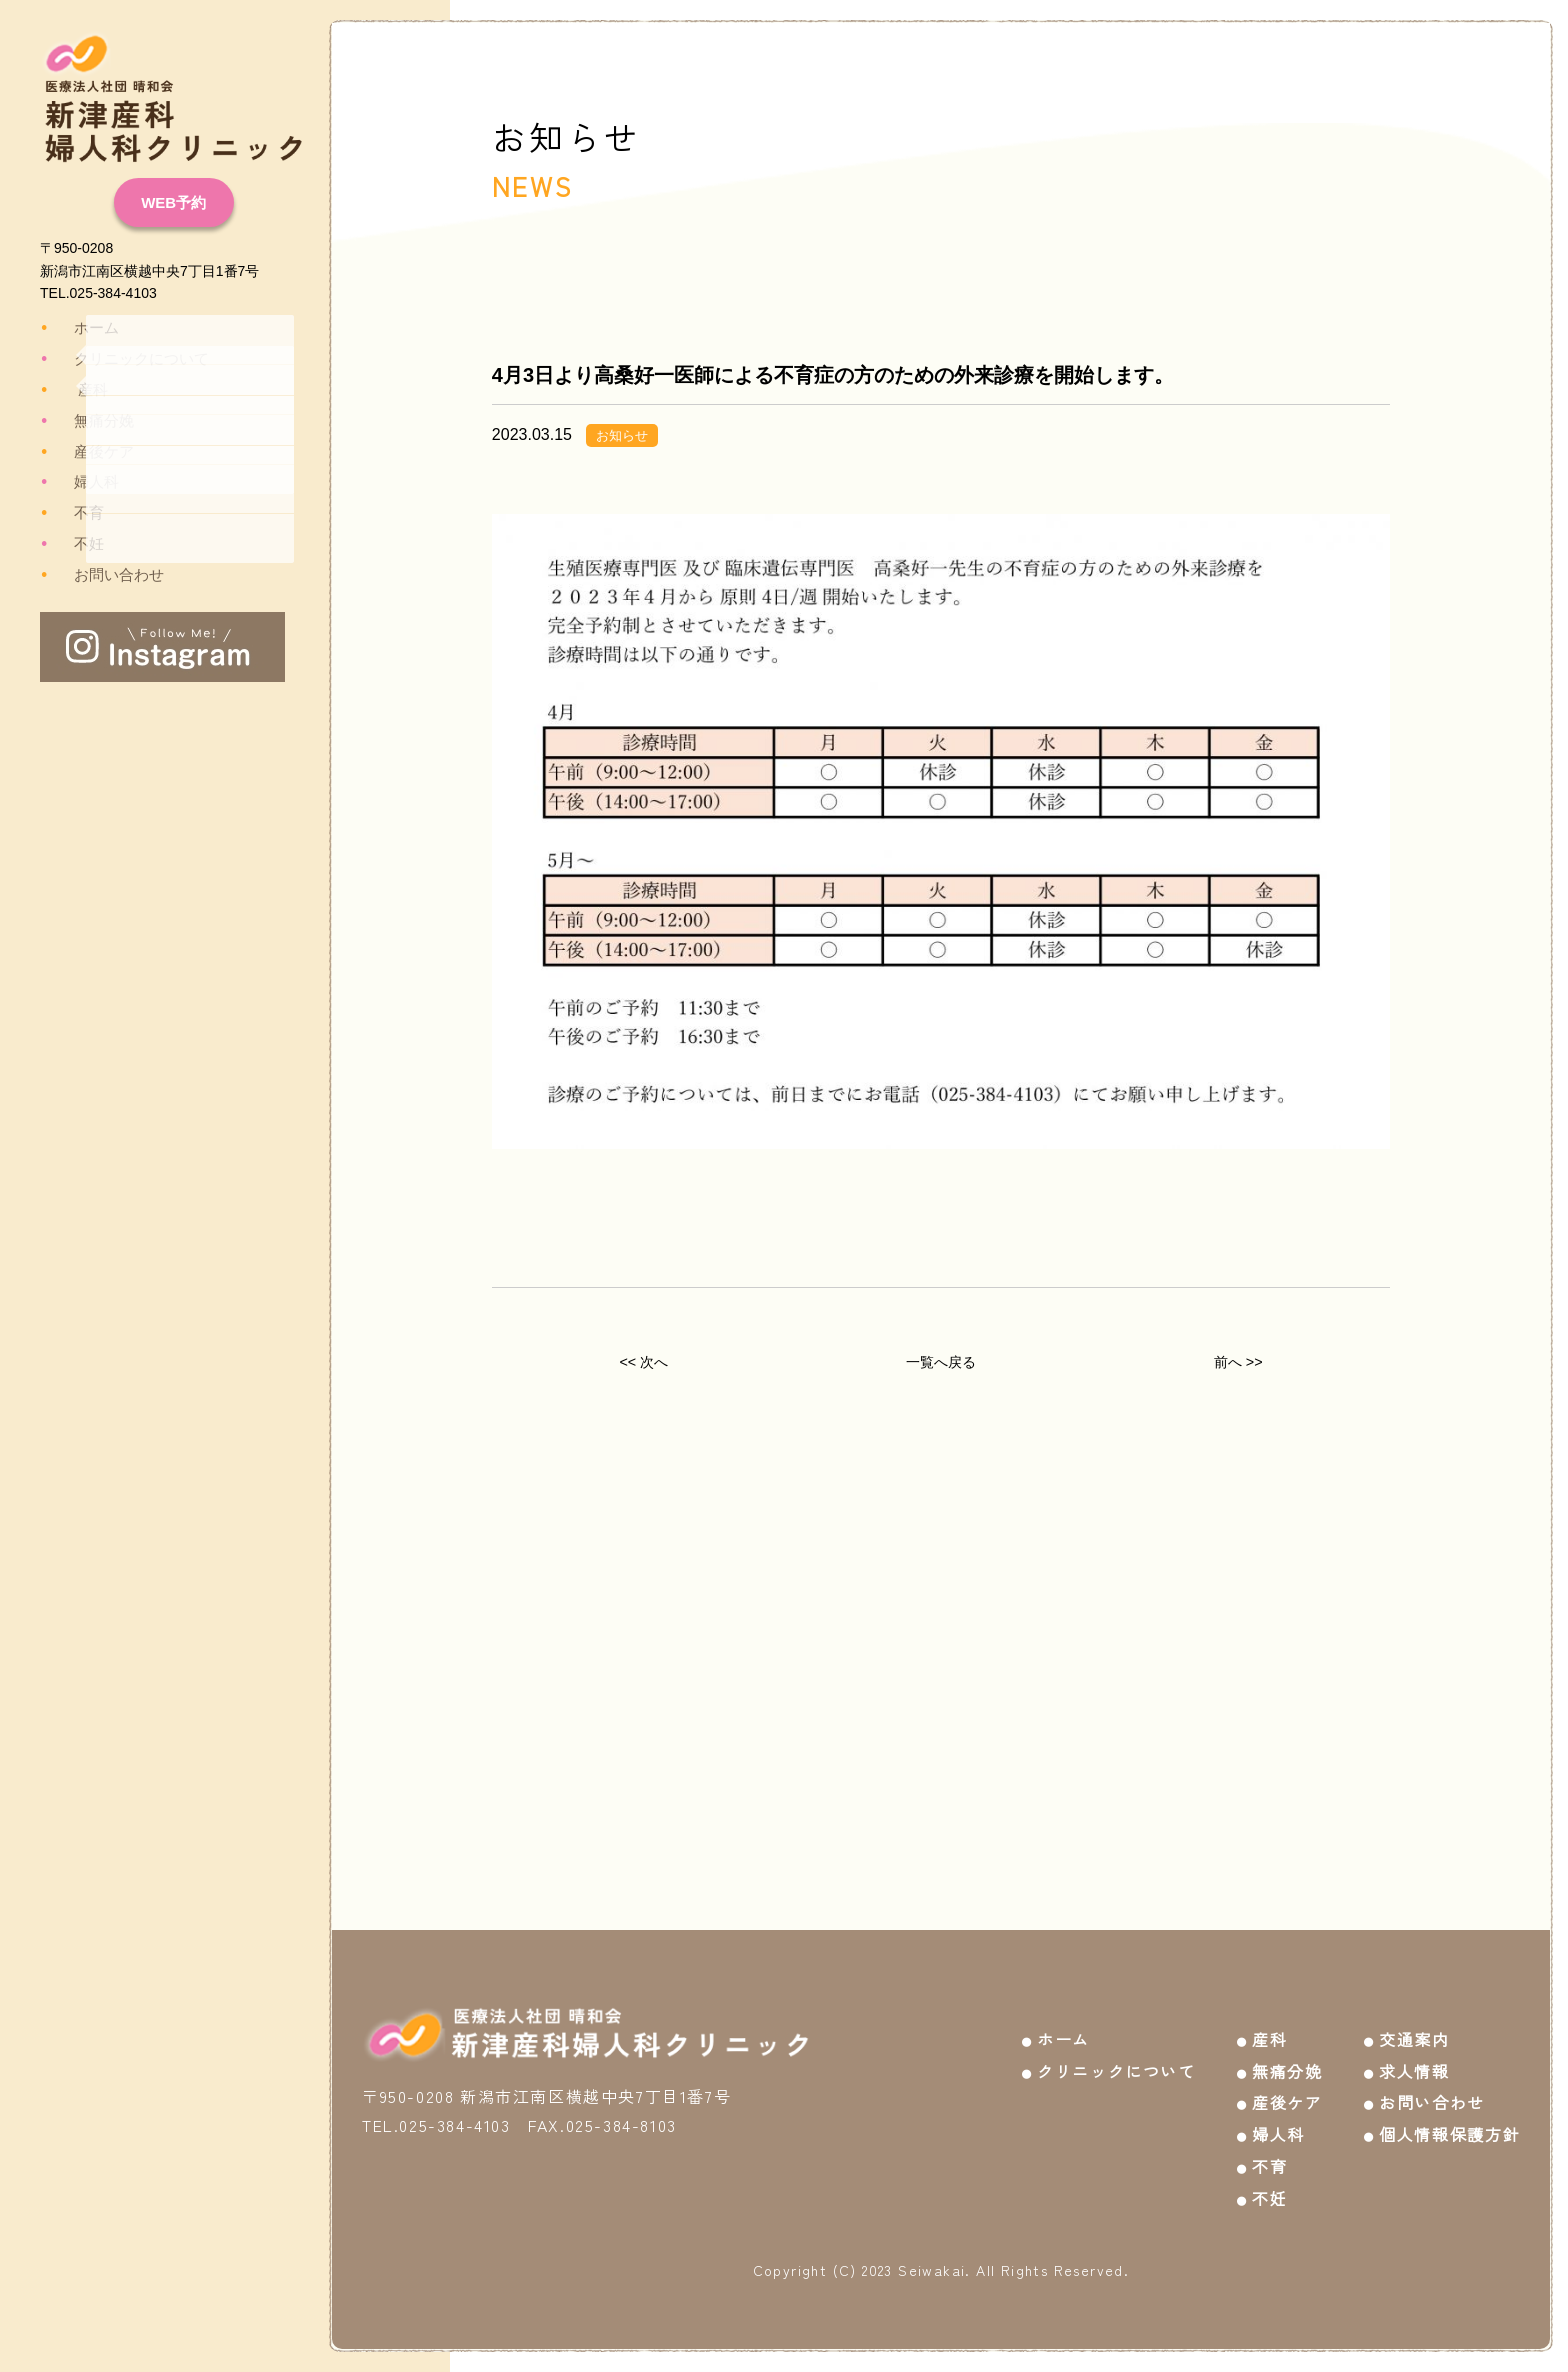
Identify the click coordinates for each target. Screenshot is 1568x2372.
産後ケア (86, 452)
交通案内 (1414, 2023)
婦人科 (79, 482)
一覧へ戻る (941, 1366)
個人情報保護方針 (1449, 2119)
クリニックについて (121, 359)
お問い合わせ (100, 575)
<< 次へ (643, 1366)
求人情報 (1414, 2055)
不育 (72, 513)
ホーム (79, 328)
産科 (76, 390)
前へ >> (1238, 1366)
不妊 (72, 544)
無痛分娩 (86, 421)
